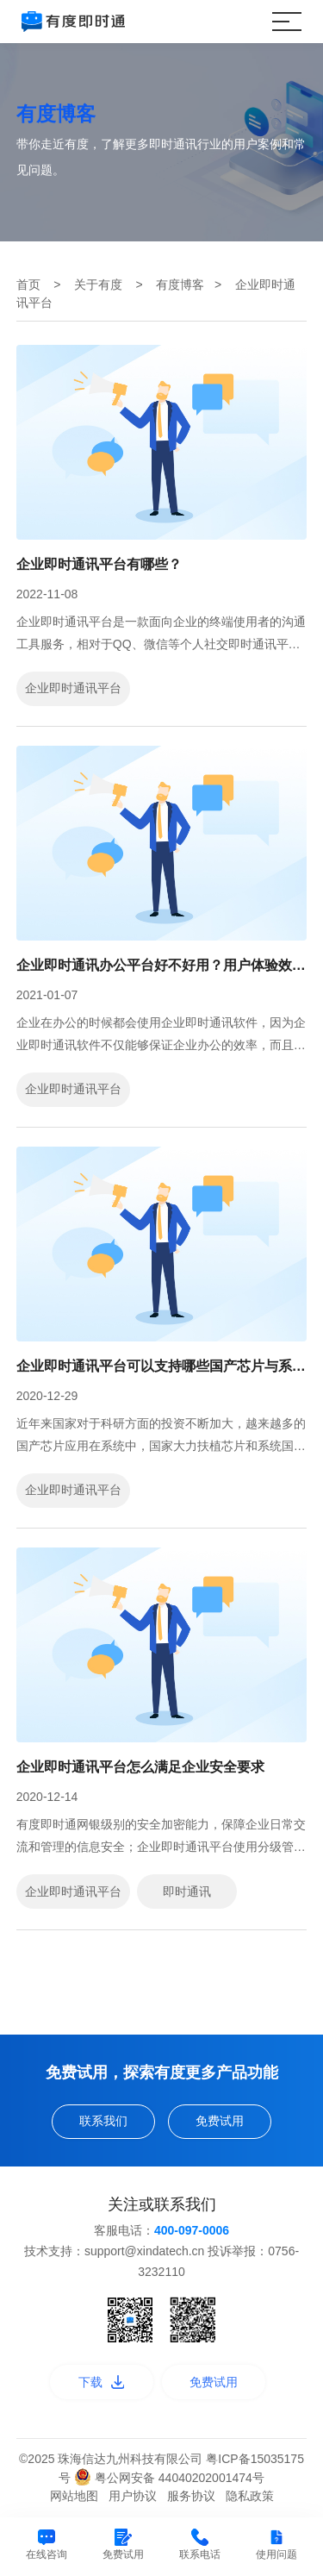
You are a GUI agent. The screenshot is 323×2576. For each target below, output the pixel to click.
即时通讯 (187, 1891)
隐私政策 (250, 2496)
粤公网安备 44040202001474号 (169, 2478)
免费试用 (220, 2121)
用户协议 (133, 2496)
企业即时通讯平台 (73, 688)
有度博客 (180, 284)
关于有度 (98, 284)
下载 (101, 2382)
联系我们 (103, 2121)
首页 (28, 284)
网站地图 (74, 2496)
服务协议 (191, 2496)
